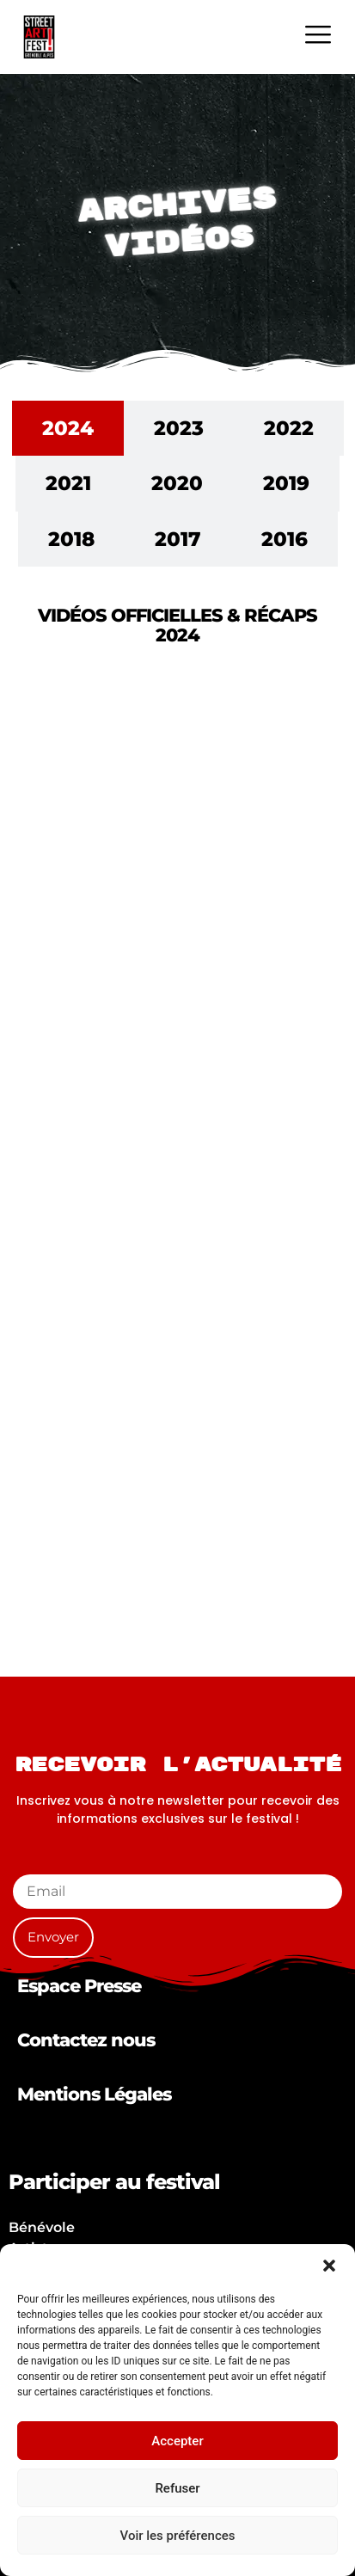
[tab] (68, 429)
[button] (329, 2265)
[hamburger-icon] (317, 36)
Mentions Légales (94, 2094)
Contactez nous (86, 2040)
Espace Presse (79, 1985)
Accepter (177, 2441)
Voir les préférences (178, 2535)
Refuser (177, 2488)
